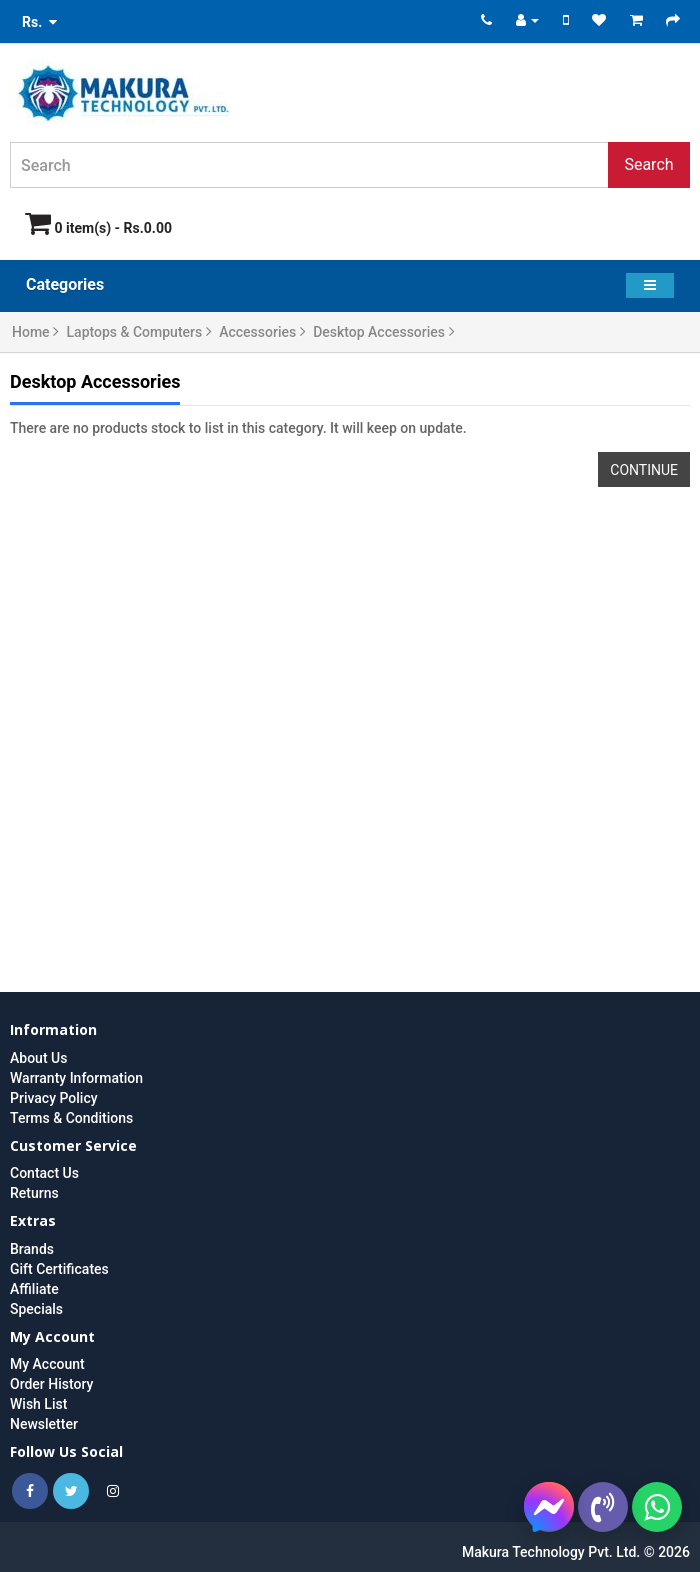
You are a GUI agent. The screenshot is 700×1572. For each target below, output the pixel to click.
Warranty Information (76, 1078)
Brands (32, 1249)
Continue (644, 470)
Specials (36, 1309)
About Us (38, 1058)
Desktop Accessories (383, 332)
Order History (51, 1384)
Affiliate (34, 1289)
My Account (47, 1364)
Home (35, 332)
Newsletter (44, 1424)
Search (648, 164)
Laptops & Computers (139, 332)
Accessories (262, 332)
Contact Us (44, 1173)
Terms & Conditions (71, 1118)
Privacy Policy (54, 1098)
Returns (34, 1193)
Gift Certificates (59, 1269)
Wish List (38, 1404)
